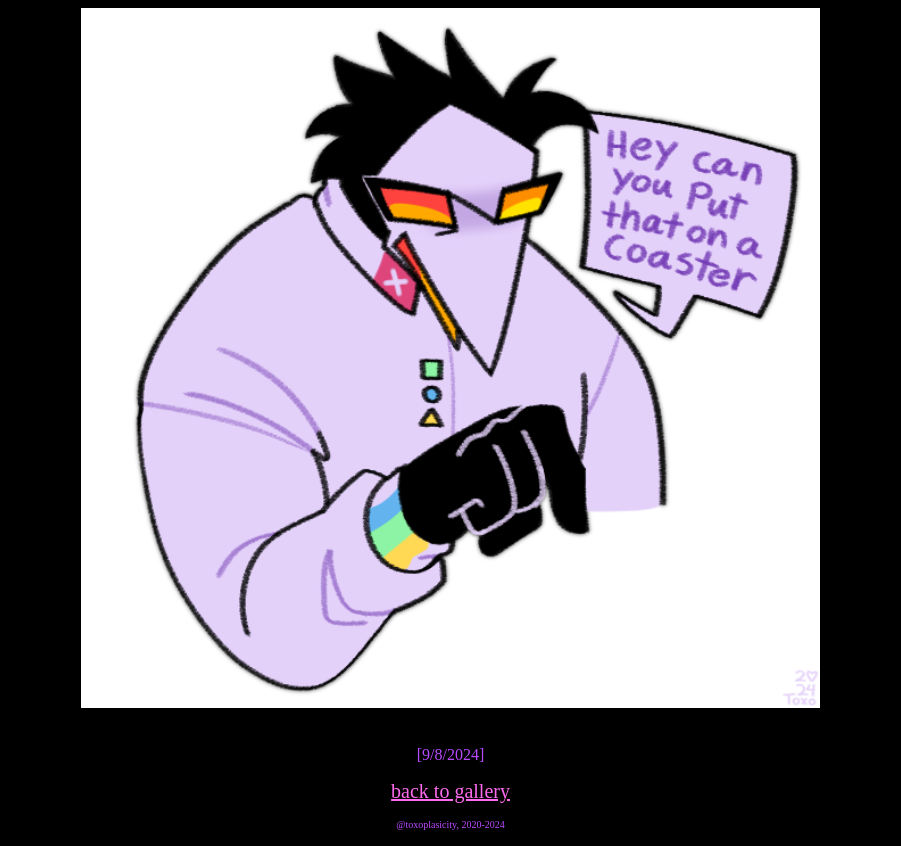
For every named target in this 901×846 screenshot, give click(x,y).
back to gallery (450, 791)
